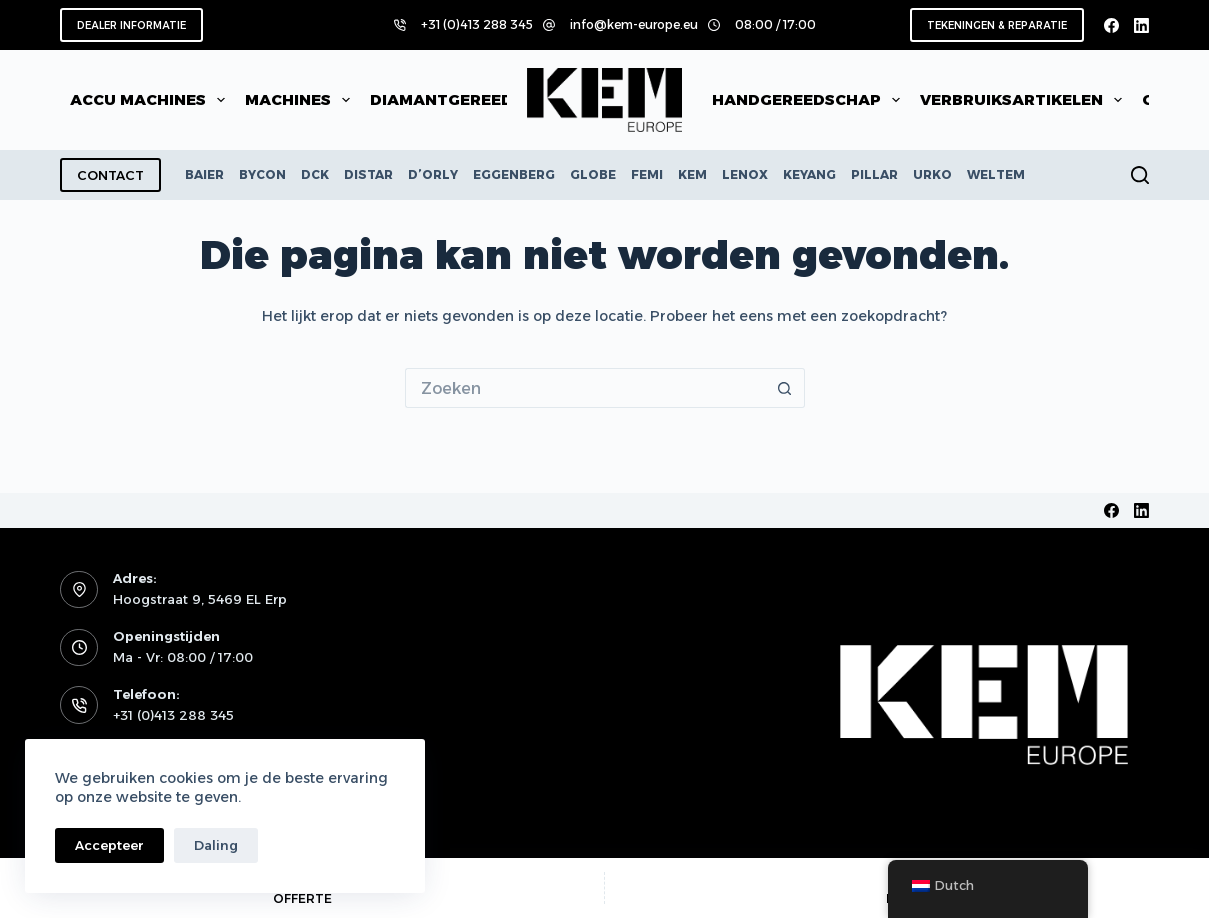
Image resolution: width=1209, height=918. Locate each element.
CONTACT (110, 175)
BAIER (204, 174)
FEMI (647, 174)
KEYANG (809, 174)
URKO (932, 174)
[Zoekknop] (785, 388)
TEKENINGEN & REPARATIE (997, 25)
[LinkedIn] (1141, 25)
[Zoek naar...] (585, 388)
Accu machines (151, 100)
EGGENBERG (514, 174)
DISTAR (368, 174)
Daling (216, 845)
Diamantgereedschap (483, 100)
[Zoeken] (1140, 175)
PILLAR (874, 174)
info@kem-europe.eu (634, 24)
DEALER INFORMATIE (131, 25)
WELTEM (996, 174)
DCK (315, 174)
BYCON (262, 174)
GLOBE (593, 174)
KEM (692, 174)
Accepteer (109, 845)
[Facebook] (1111, 25)
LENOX (745, 174)
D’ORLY (433, 174)
